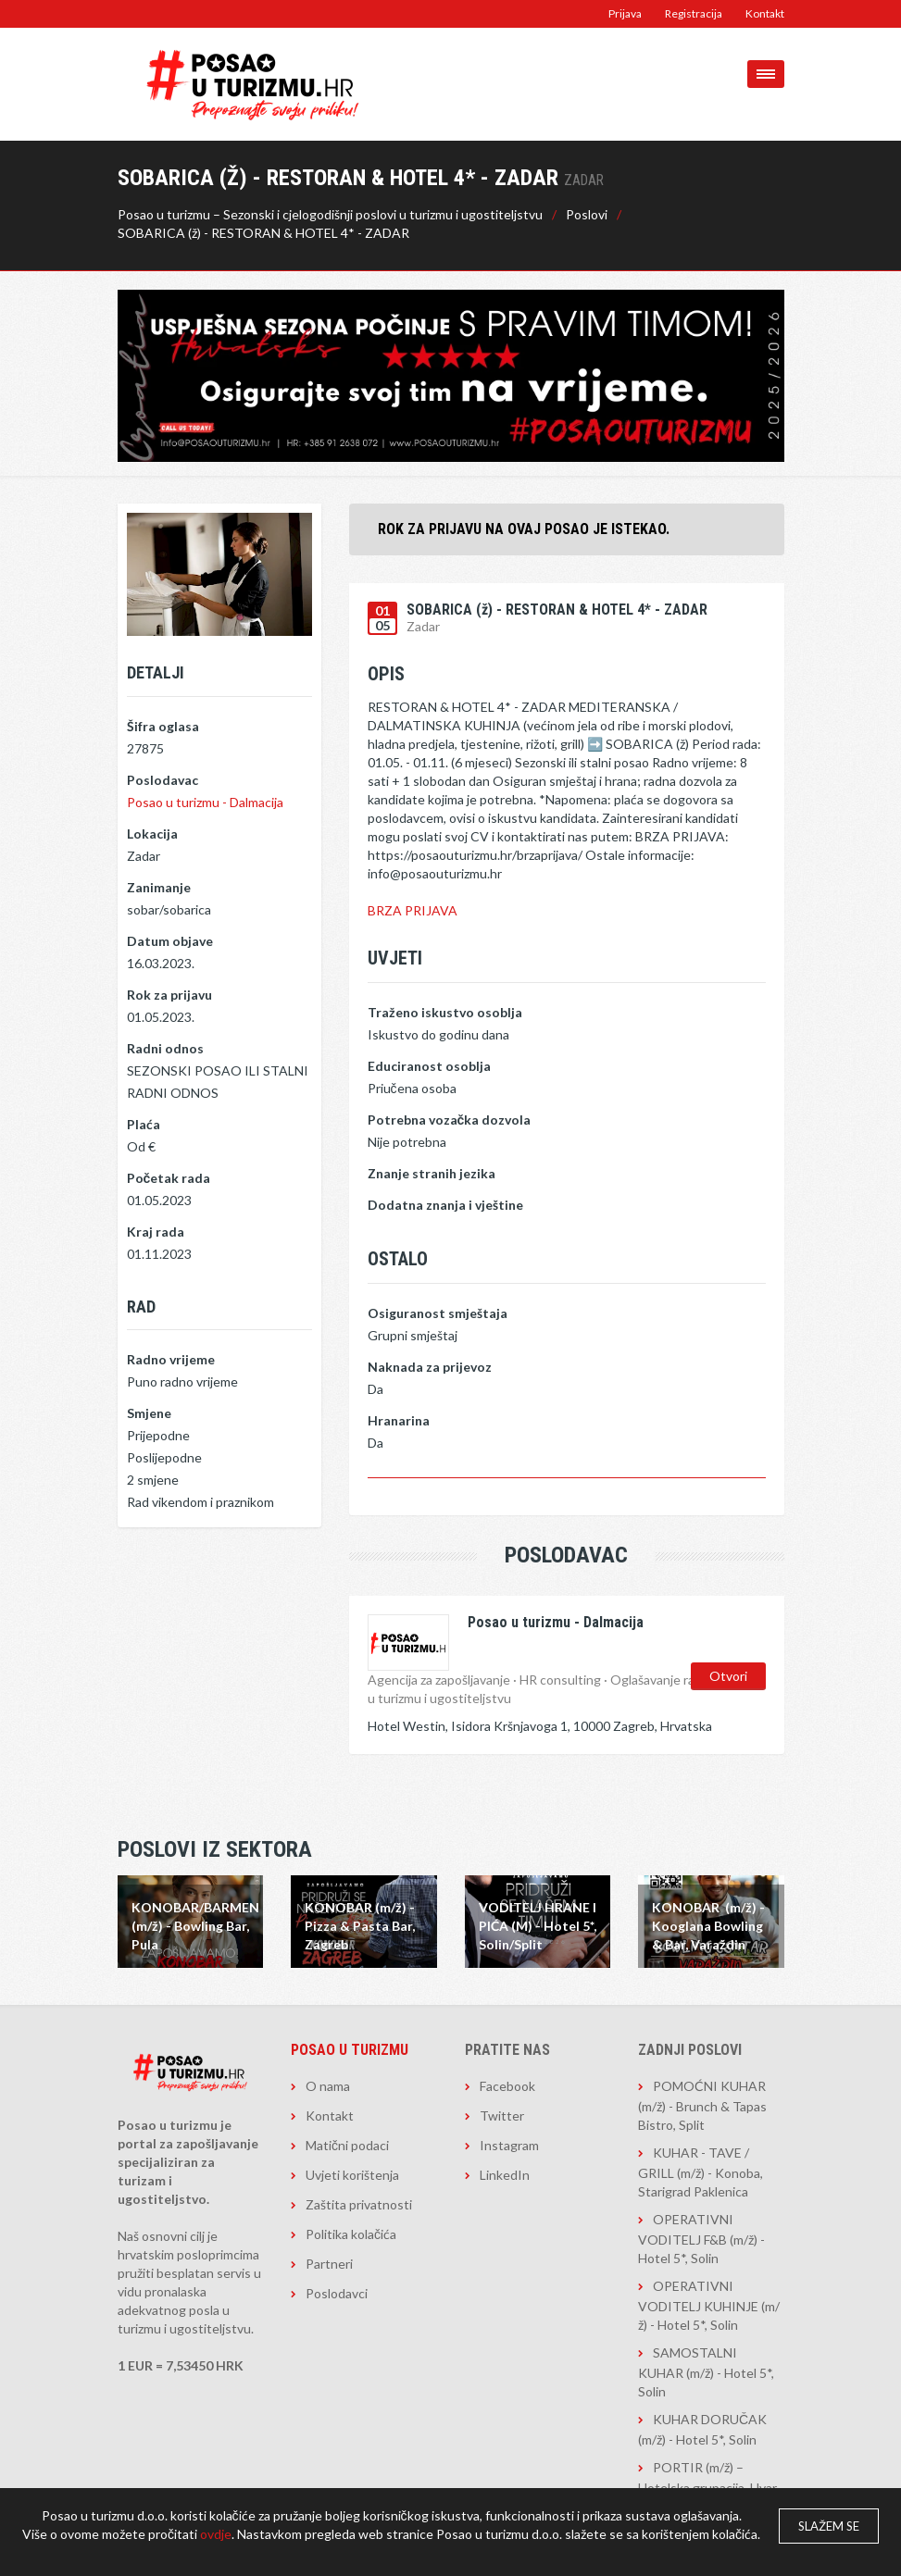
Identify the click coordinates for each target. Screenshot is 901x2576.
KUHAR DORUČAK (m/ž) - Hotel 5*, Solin (702, 2429)
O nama (328, 2086)
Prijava (625, 13)
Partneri (329, 2263)
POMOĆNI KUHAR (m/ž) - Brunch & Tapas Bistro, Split (702, 2105)
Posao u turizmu (349, 2050)
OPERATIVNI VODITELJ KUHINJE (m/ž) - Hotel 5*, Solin (709, 2305)
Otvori (728, 1674)
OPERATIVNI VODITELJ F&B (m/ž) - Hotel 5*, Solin (701, 2238)
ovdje (216, 2534)
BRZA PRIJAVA (412, 910)
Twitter (502, 2115)
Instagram (509, 2145)
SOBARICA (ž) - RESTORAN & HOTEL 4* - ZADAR (263, 233)
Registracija (693, 13)
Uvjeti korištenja (352, 2175)
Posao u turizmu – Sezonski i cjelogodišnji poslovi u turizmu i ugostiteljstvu (330, 214)
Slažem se (828, 2526)
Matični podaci (347, 2145)
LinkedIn (505, 2175)
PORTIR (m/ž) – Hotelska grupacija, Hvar (707, 2477)
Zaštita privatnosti (359, 2204)
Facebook (507, 2086)
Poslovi (586, 214)
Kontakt (764, 13)
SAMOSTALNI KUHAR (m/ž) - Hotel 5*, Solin (706, 2372)
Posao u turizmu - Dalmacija (205, 802)
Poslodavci (337, 2293)
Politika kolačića (351, 2234)
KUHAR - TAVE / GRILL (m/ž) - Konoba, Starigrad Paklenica (700, 2172)
